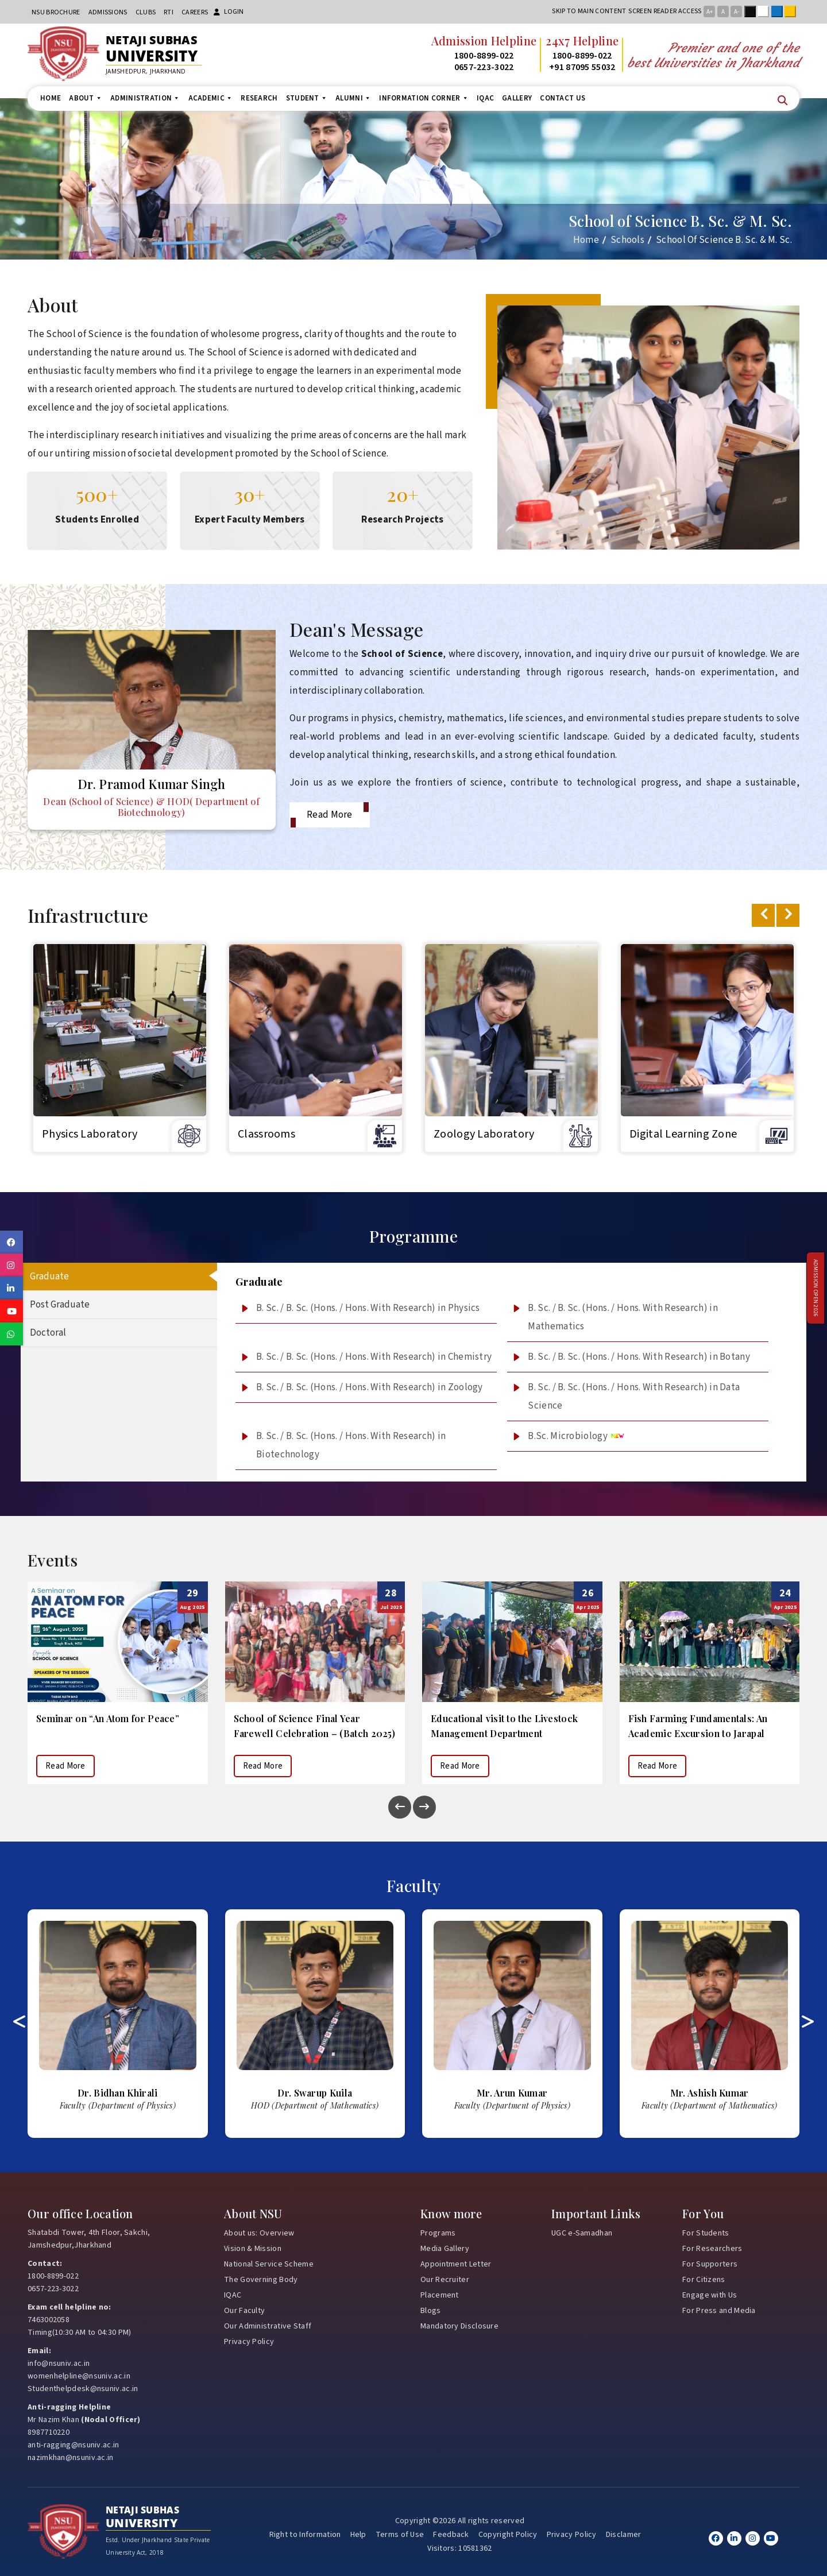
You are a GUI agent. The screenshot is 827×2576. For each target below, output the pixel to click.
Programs (437, 2232)
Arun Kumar (709, 2092)
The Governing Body (260, 2279)
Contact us (562, 98)
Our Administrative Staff (267, 2325)
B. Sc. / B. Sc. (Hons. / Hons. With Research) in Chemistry (374, 1357)
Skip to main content (589, 11)
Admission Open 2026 (815, 1288)
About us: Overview (259, 2232)
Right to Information (305, 2534)
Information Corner (424, 98)
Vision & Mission (252, 2248)
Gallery (517, 98)
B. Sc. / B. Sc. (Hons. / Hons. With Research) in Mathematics (622, 1317)
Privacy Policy (249, 2341)
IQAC (485, 98)
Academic (210, 98)
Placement (439, 2294)
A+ (709, 11)
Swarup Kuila (512, 2092)
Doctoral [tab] (48, 1333)
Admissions (107, 12)
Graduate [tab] (49, 1276)
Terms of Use (400, 2534)
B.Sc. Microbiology (576, 1436)
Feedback (451, 2534)
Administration (145, 98)
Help (358, 2534)
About (85, 98)
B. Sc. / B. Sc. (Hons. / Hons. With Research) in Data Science (634, 1396)
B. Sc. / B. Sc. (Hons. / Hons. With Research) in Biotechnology (351, 1445)
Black (752, 11)
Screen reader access (664, 11)
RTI (168, 12)
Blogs (430, 2310)
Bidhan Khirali (315, 2092)
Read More (330, 815)
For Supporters (709, 2263)
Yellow (792, 11)
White (765, 11)
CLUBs (146, 12)
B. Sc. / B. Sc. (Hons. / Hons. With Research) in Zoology (369, 1387)
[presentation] (763, 915)
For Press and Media (719, 2310)
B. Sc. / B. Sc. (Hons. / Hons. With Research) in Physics (368, 1308)
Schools (627, 240)
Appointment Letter (455, 2263)
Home (50, 98)
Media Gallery (444, 2248)
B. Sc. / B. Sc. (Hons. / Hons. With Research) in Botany (639, 1357)
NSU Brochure (56, 12)
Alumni (353, 98)
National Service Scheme (269, 2263)
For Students (705, 2232)
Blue (779, 11)
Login (229, 12)
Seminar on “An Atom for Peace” (305, 1718)
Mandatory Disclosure (459, 2325)
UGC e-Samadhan (581, 2232)
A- (736, 11)
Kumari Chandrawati (118, 2092)
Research (259, 98)
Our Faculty (244, 2310)
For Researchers (712, 2248)
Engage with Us (709, 2294)
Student (306, 98)
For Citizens (703, 2279)
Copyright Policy (508, 2534)
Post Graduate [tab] (60, 1305)
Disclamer (623, 2534)
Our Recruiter (444, 2279)
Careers (194, 12)
